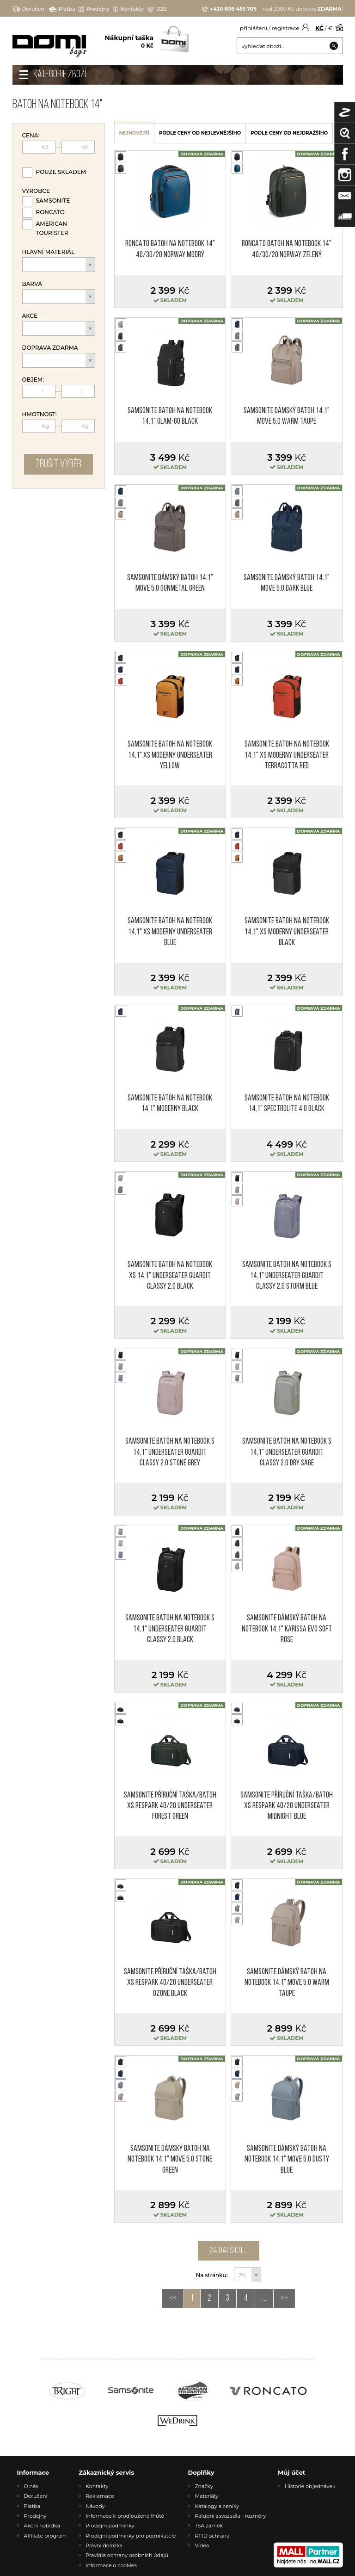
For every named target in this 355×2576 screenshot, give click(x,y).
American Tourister (52, 228)
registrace (285, 28)
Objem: (33, 380)
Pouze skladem (61, 171)
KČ (320, 28)
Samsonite (53, 200)
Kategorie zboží (59, 74)
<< (173, 2298)
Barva (32, 284)
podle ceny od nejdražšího (289, 133)
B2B (157, 9)
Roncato (50, 212)
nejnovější (134, 133)
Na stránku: (212, 2275)
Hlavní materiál (48, 252)
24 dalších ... (228, 2250)
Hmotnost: (39, 414)
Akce (30, 316)
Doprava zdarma (50, 348)
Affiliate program (45, 2536)
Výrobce (36, 191)
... (264, 2298)
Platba (62, 9)
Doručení (29, 9)
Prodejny (94, 9)
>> (284, 2298)
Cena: (31, 135)
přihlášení (253, 28)
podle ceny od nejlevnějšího (200, 133)
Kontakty (128, 9)
